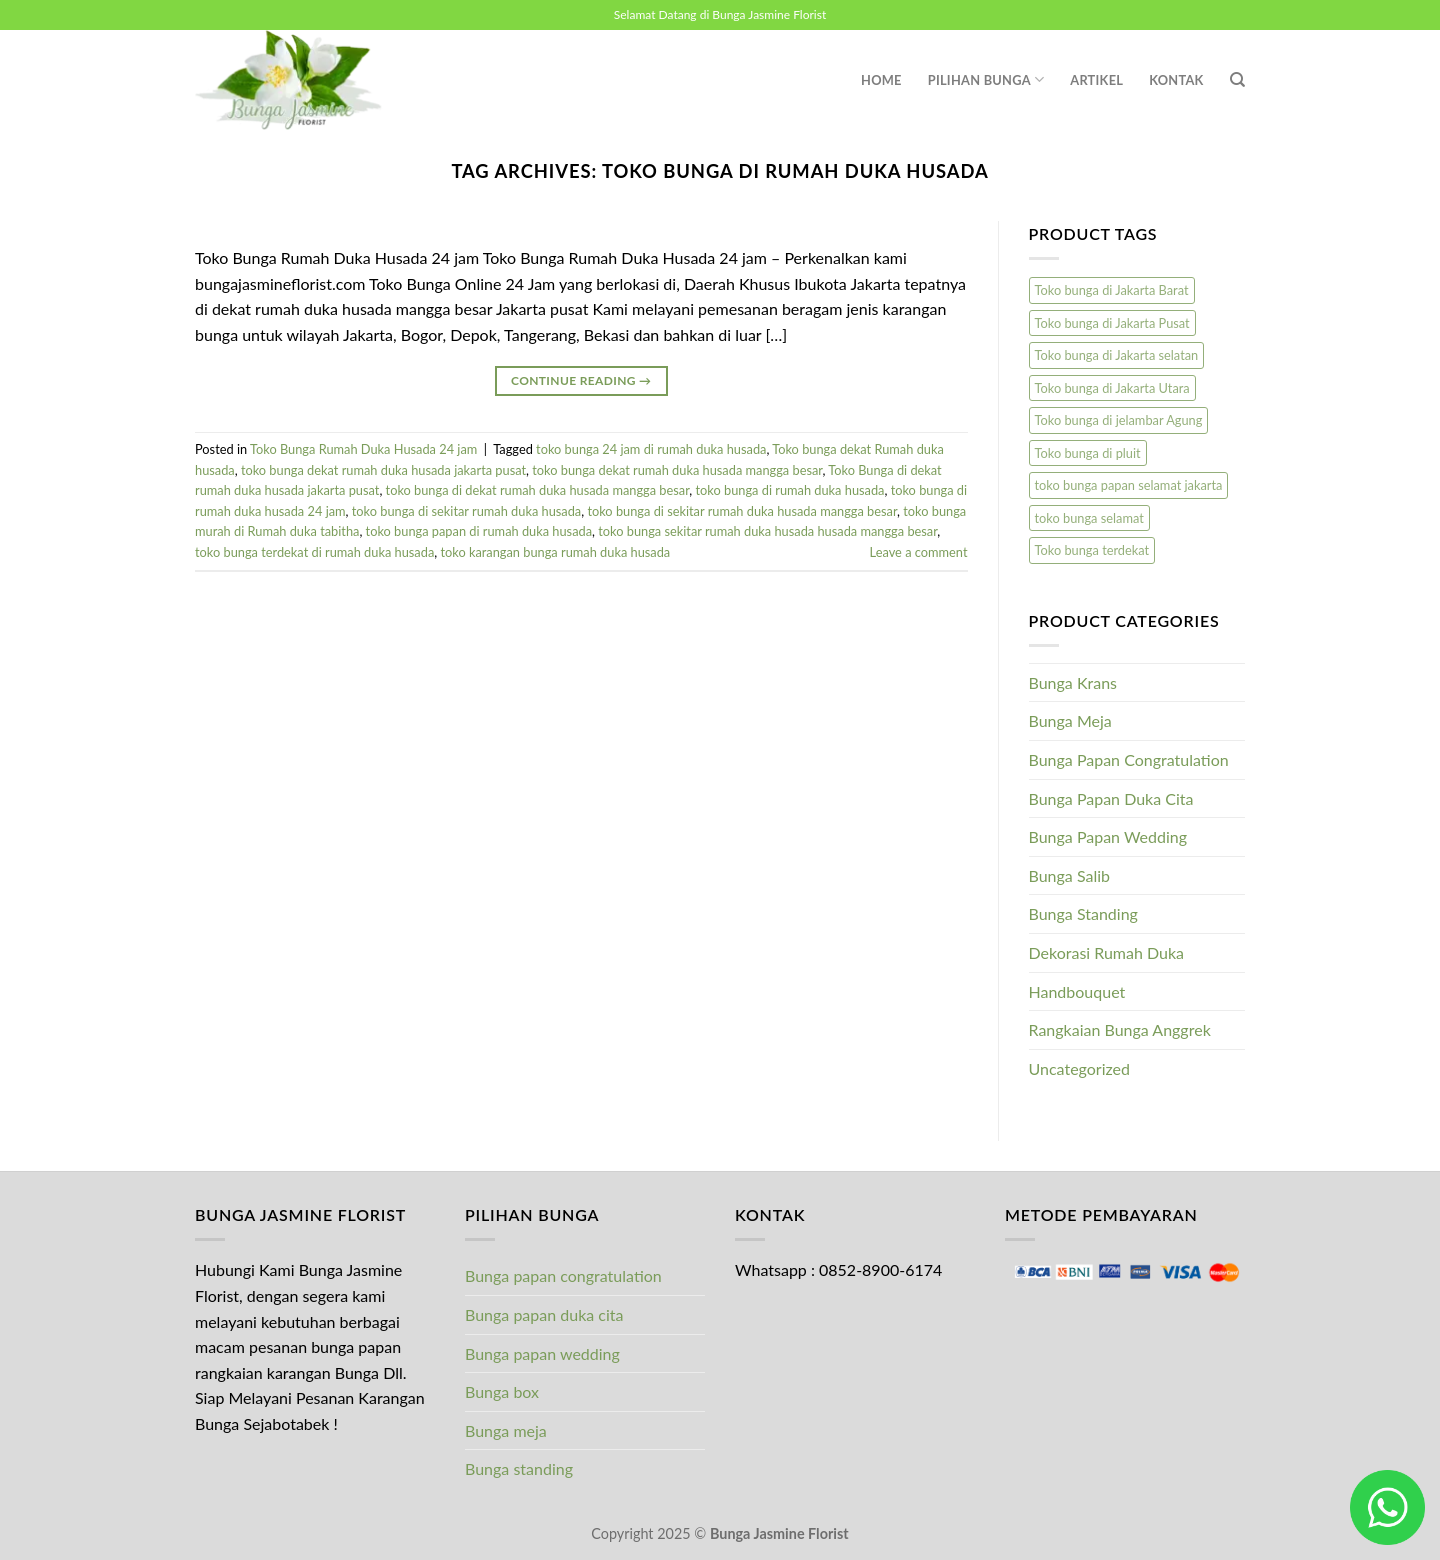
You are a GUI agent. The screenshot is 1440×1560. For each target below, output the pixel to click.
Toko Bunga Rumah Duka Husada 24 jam (363, 449)
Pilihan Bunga (986, 79)
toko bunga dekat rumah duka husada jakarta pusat (383, 470)
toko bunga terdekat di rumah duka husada (314, 552)
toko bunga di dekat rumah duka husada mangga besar (538, 490)
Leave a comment (919, 552)
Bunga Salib (1070, 875)
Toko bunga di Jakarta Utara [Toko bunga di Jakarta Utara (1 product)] (1112, 388)
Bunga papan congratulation (563, 1275)
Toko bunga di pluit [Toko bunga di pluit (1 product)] (1088, 453)
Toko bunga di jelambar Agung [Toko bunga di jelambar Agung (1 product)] (1119, 420)
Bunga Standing (1083, 913)
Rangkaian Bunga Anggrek (1120, 1029)
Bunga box (502, 1391)
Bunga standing (519, 1468)
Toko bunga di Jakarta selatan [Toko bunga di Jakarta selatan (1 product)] (1117, 355)
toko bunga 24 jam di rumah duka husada (651, 449)
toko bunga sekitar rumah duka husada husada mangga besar (767, 531)
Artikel (1096, 80)
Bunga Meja (1070, 720)
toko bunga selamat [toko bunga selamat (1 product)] (1089, 518)
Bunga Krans (1073, 682)
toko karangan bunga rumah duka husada (555, 552)
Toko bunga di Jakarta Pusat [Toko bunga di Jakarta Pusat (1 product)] (1112, 323)
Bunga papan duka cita (544, 1314)
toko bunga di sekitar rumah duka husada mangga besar (742, 511)
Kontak (1176, 80)
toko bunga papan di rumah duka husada (479, 531)
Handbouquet (1077, 991)
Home (881, 80)
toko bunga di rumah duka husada (790, 490)
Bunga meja (506, 1430)
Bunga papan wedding (542, 1353)
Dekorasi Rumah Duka (1107, 952)
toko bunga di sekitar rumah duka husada (466, 511)
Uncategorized (1080, 1068)
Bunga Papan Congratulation (1129, 759)
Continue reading (581, 380)
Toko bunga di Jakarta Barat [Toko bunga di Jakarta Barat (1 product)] (1112, 290)
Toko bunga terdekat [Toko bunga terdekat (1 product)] (1092, 550)
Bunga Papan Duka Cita (1111, 798)
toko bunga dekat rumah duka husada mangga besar (677, 470)
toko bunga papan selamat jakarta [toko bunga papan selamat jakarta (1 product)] (1129, 485)
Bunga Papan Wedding (1108, 836)
